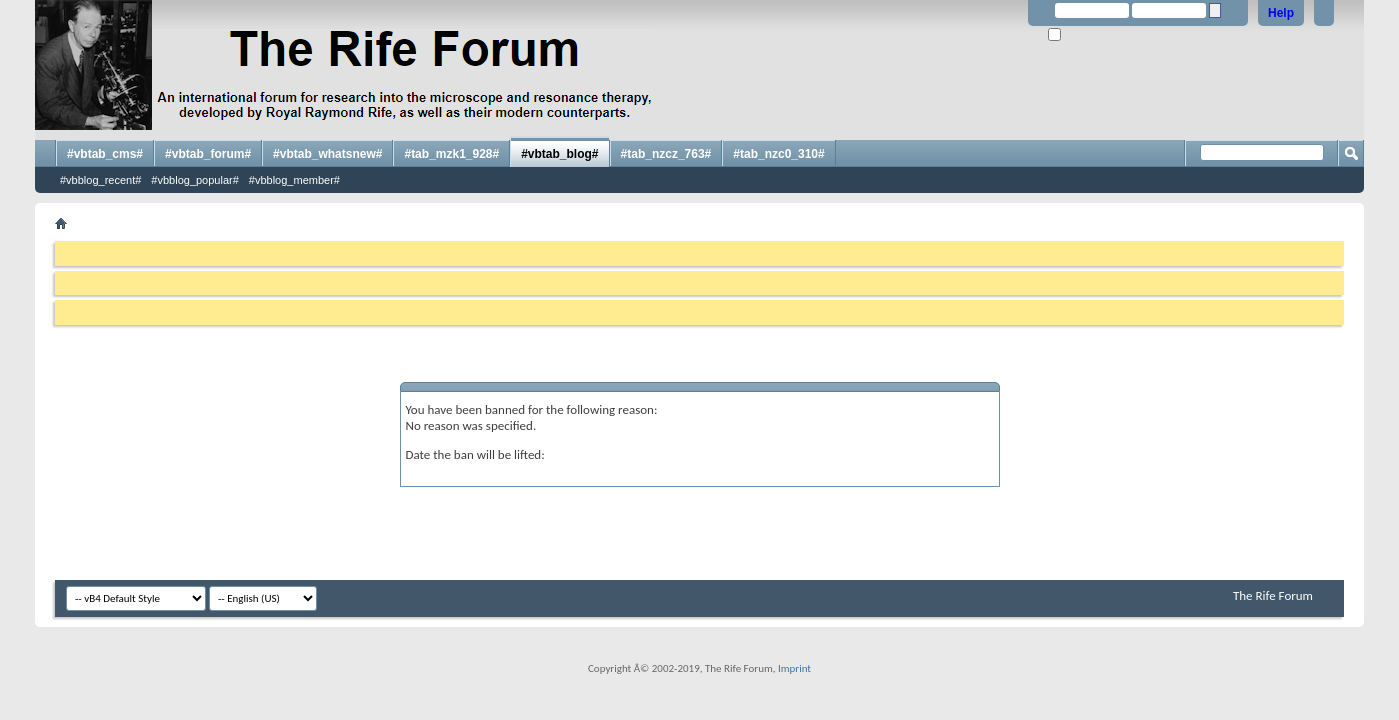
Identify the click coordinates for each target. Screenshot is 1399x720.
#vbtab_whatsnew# (327, 154)
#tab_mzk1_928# (451, 154)
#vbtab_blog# (559, 154)
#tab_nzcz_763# (666, 154)
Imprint (794, 668)
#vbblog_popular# (194, 180)
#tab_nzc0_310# (778, 154)
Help (1281, 13)
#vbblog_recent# (100, 180)
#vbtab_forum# (208, 154)
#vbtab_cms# (105, 154)
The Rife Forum (1273, 595)
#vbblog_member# (294, 180)
